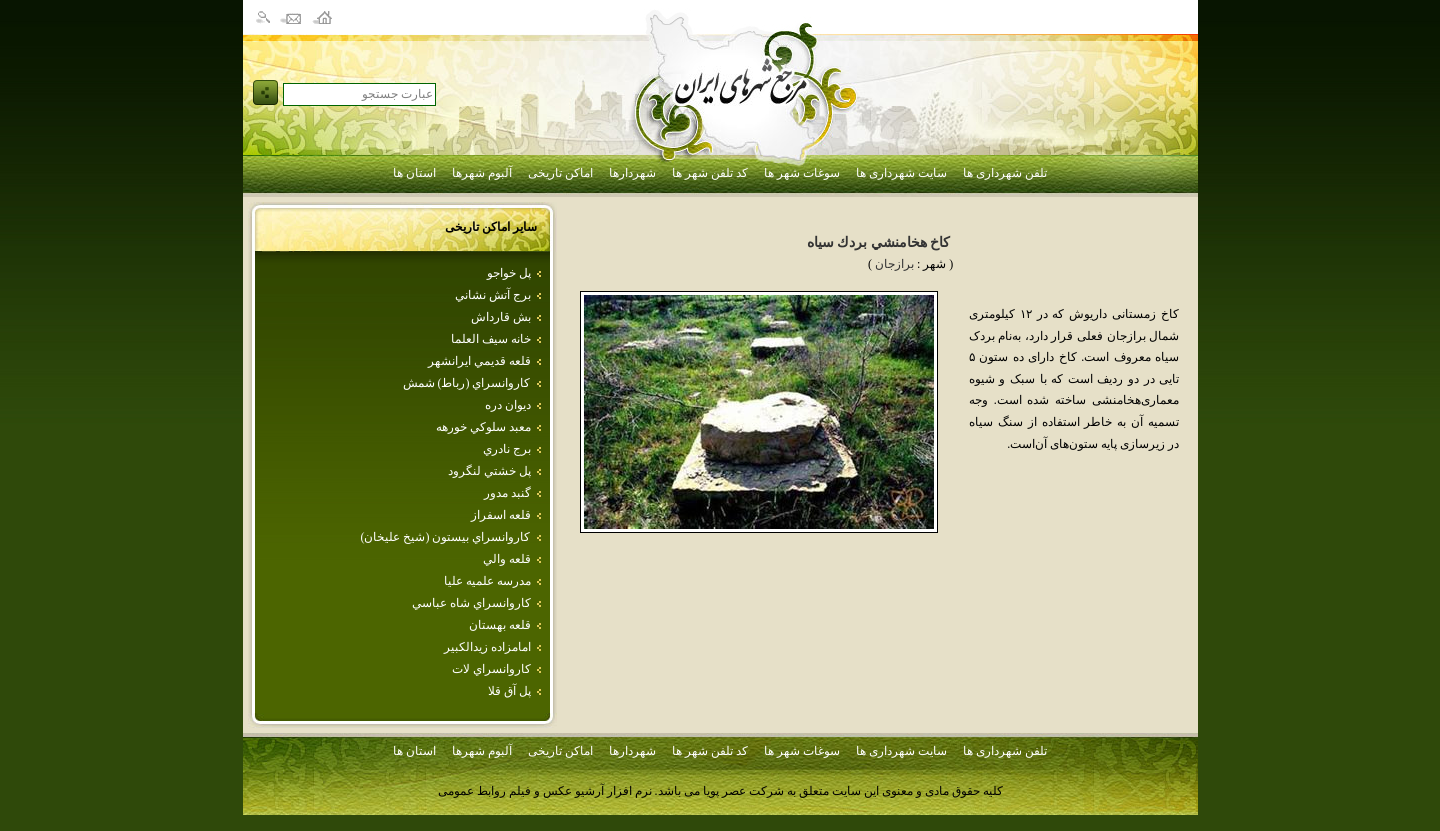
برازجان (894, 264)
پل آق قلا (509, 691)
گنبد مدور (507, 493)
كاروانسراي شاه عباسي (471, 603)
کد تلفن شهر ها (710, 173)
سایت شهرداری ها (901, 173)
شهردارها (632, 173)
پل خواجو (509, 273)
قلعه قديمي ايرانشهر (479, 361)
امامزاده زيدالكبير (487, 647)
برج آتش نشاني (493, 295)
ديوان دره (508, 405)
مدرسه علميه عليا (487, 581)
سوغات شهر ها (802, 173)
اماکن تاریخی (560, 173)
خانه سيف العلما (491, 339)
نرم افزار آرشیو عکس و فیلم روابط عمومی (545, 791)
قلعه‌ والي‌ (507, 559)
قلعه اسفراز (501, 515)
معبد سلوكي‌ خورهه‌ (483, 427)
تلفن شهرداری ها (1005, 173)
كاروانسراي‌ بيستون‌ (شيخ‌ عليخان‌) (446, 537)
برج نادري (507, 449)
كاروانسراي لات (491, 669)
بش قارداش (501, 317)
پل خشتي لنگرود (489, 471)
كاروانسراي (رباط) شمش (467, 383)
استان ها (414, 173)
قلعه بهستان (500, 625)
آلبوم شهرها (482, 173)
